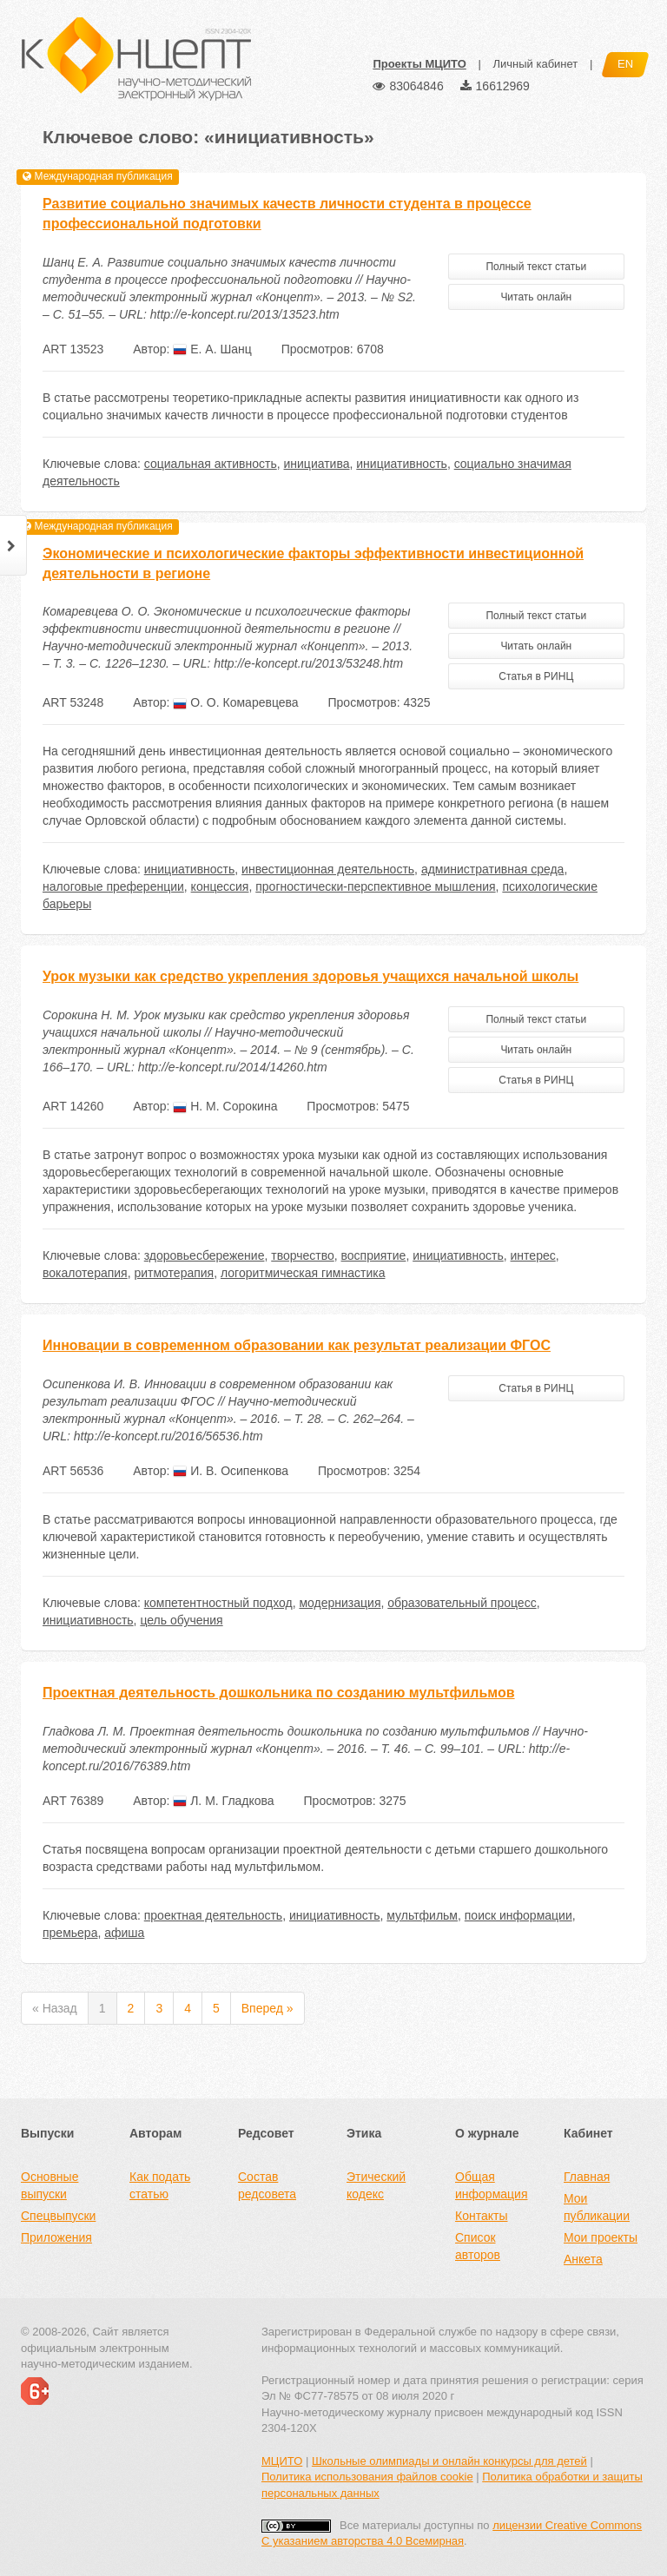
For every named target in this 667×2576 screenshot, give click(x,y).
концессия (220, 886)
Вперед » (267, 2008)
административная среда (493, 869)
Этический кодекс (376, 2185)
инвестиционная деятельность (327, 869)
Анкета (583, 2259)
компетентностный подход (218, 1603)
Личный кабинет (535, 63)
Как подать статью (159, 2185)
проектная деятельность (213, 1915)
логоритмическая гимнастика (303, 1273)
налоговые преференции (113, 886)
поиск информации (518, 1915)
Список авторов (477, 2246)
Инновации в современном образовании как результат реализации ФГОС (297, 1345)
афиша (124, 1933)
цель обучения (181, 1620)
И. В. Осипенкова (230, 1471)
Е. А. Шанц (212, 349)
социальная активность (210, 464)
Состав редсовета (267, 2185)
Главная (587, 2177)
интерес (533, 1255)
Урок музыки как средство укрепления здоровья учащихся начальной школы (310, 976)
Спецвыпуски (58, 2216)
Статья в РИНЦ (536, 676)
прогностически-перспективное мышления (375, 886)
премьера (70, 1933)
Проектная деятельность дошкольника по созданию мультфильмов (279, 1692)
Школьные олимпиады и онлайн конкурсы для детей (449, 2460)
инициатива (317, 464)
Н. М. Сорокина (225, 1106)
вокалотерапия (85, 1273)
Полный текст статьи (535, 266)
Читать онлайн (535, 297)
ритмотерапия (174, 1273)
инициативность (401, 464)
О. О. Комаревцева (235, 702)
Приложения (56, 2237)
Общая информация (491, 2185)
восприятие (373, 1255)
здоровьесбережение (204, 1255)
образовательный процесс (461, 1603)
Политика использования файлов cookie (367, 2476)
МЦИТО (281, 2460)
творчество (302, 1255)
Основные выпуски (49, 2185)
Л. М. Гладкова (223, 1801)
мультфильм (422, 1915)
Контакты (481, 2216)
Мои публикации (597, 2207)
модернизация (339, 1603)
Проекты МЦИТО (419, 63)
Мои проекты (600, 2237)
